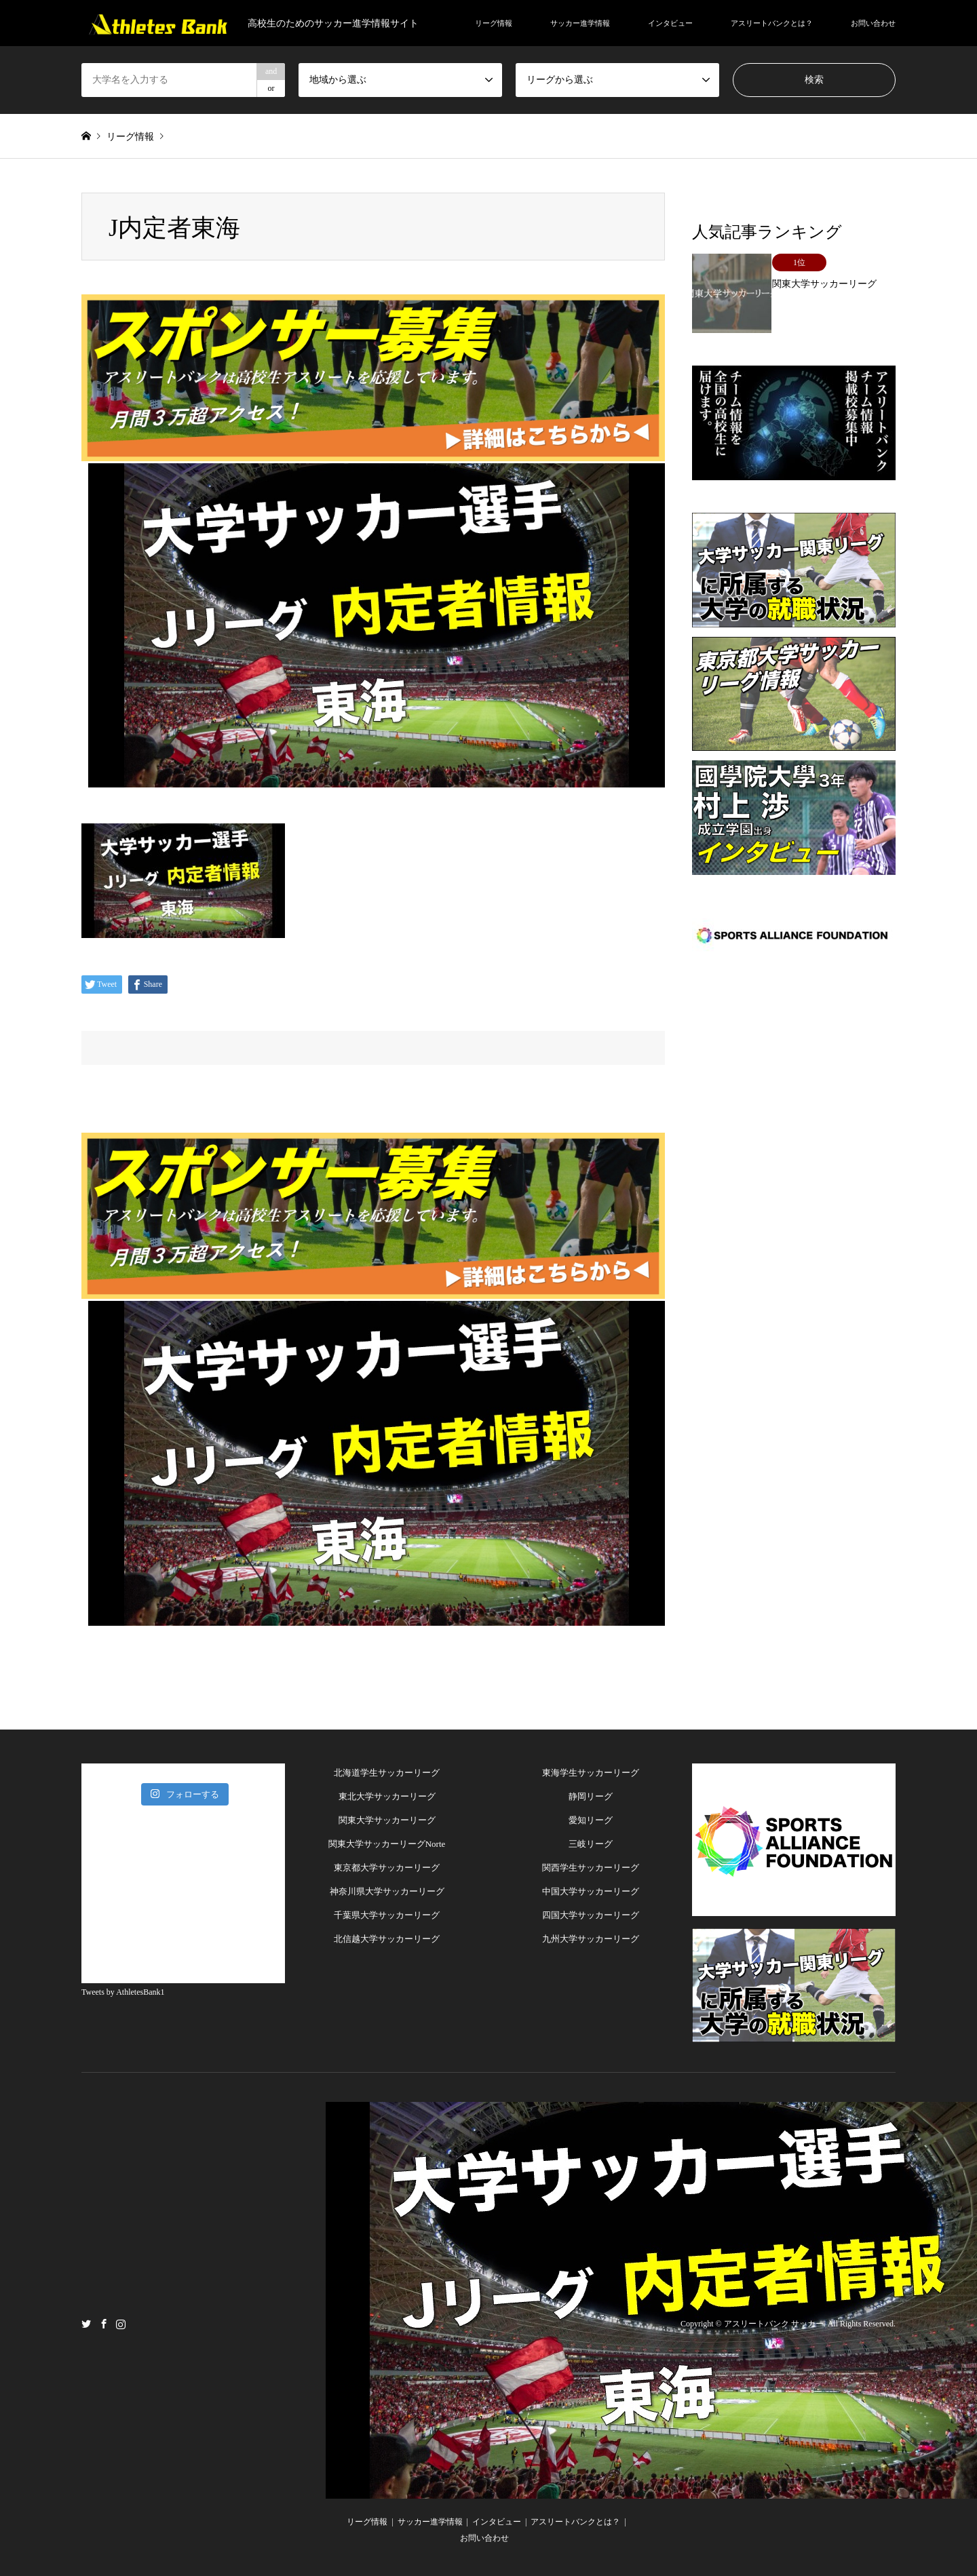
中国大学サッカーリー (586, 1891)
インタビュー (670, 23)
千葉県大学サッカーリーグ (387, 1915)
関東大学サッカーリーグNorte (387, 1844)
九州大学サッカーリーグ (590, 1939)
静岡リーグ (591, 1796)
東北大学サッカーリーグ (387, 1796)
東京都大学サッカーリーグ (387, 1867)
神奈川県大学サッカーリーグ (387, 1891)
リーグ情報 (493, 23)
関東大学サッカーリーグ (387, 1820)
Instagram (121, 2323)
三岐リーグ (591, 1844)
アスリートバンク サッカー (774, 2323)
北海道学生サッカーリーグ (387, 1773)
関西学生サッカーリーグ (590, 1867)
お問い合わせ (873, 23)
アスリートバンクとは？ (772, 23)
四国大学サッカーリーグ (590, 1915)
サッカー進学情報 (580, 23)
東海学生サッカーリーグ (590, 1773)
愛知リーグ (591, 1820)
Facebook (104, 2323)
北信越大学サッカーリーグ (387, 1939)
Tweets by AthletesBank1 (122, 1992)
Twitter (86, 2323)
